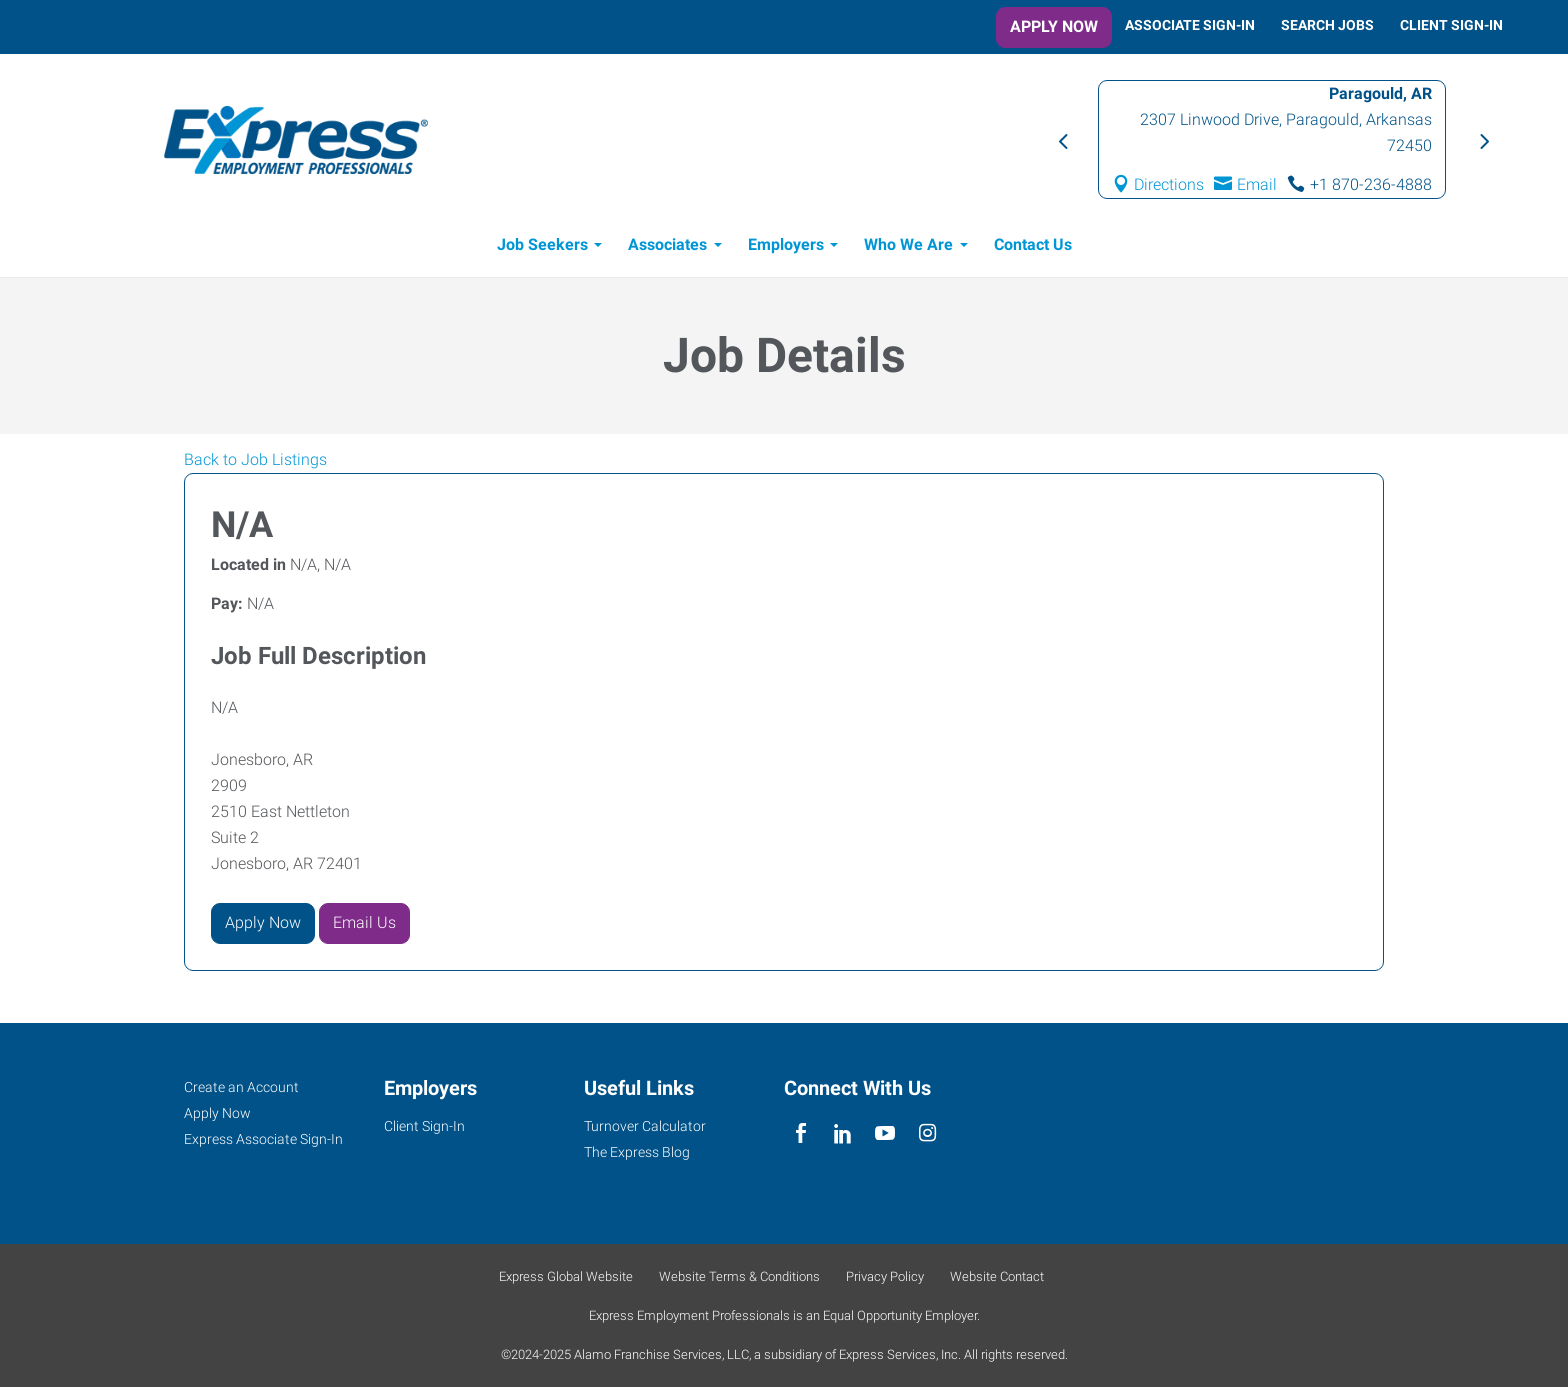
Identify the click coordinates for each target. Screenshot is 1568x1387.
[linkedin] (842, 1133)
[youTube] (885, 1133)
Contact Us (1033, 244)
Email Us (364, 922)
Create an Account (241, 1087)
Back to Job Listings (255, 459)
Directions (1170, 184)
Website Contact (997, 1276)
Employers (786, 244)
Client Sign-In (1451, 25)
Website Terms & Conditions (739, 1276)
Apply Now (1054, 26)
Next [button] (1482, 140)
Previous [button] (1062, 140)
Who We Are (908, 244)
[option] (1272, 139)
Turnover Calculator (645, 1126)
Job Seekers (542, 244)
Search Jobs (1327, 25)
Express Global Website (566, 1276)
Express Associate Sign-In (263, 1139)
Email (1257, 184)
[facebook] (800, 1133)
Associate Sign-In (1190, 25)
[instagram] (927, 1133)
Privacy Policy (885, 1276)
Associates (667, 244)
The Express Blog (637, 1152)
